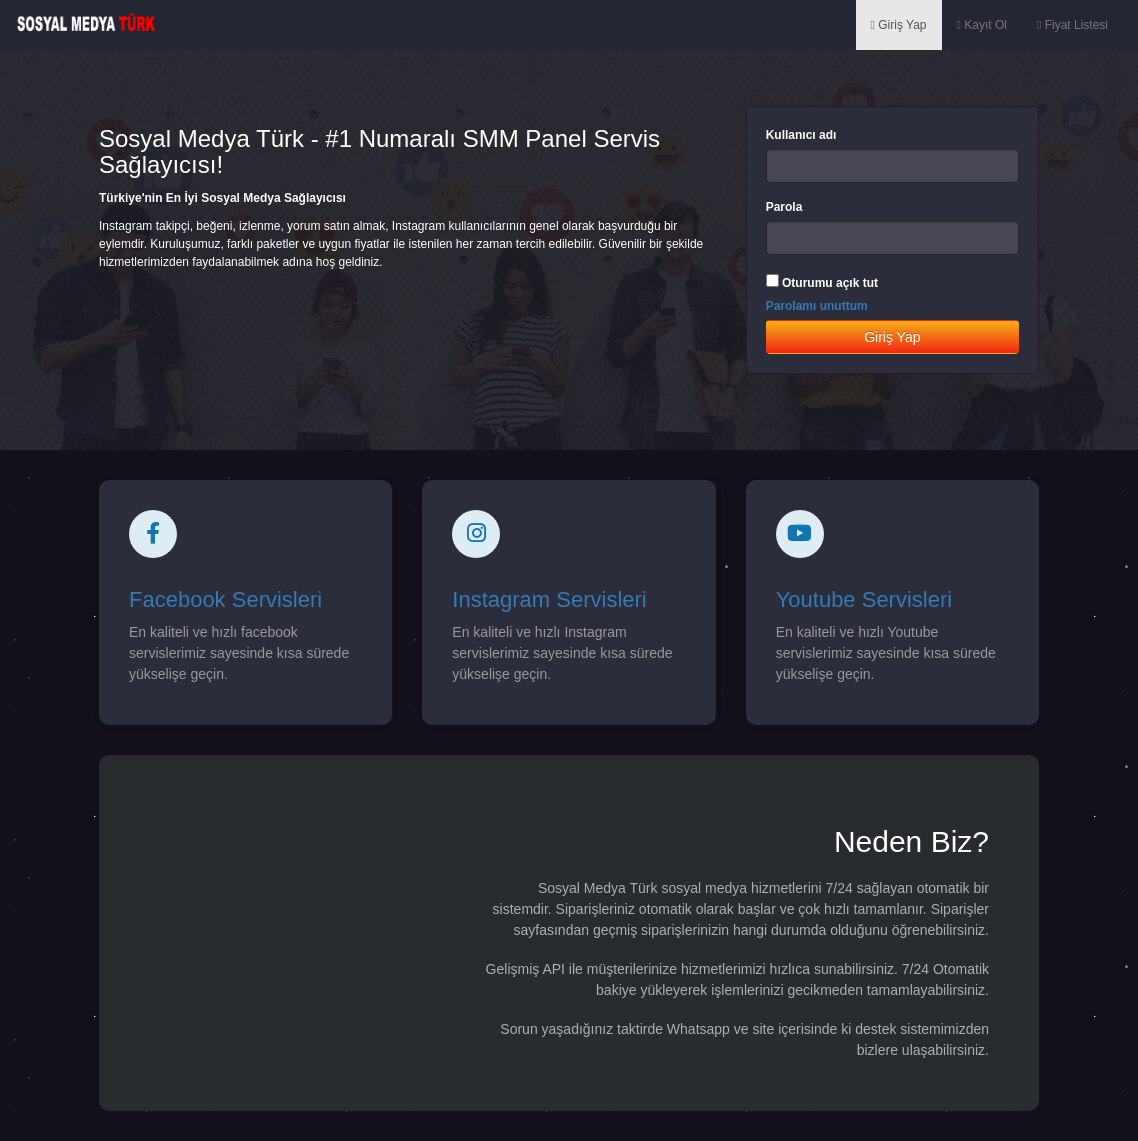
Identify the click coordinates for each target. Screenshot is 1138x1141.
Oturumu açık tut (830, 283)
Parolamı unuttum (817, 306)
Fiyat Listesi (1072, 25)
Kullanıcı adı (801, 135)
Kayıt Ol (982, 25)
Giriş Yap (899, 25)
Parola (784, 207)
